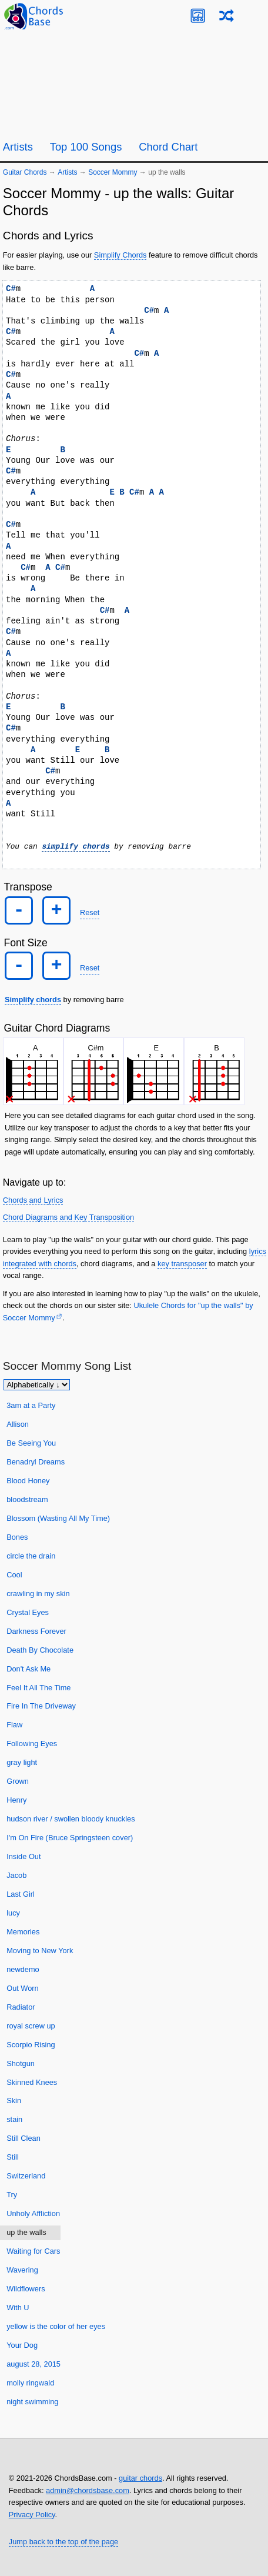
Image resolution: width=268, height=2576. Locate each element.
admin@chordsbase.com (87, 2489)
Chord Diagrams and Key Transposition (68, 1216)
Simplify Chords (120, 255)
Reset (89, 912)
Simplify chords (33, 999)
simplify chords (75, 846)
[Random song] (226, 15)
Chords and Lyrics (33, 1200)
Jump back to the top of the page (63, 2541)
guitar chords (140, 2478)
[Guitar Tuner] (197, 15)
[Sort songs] (37, 1384)
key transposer (182, 1263)
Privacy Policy (32, 2514)
